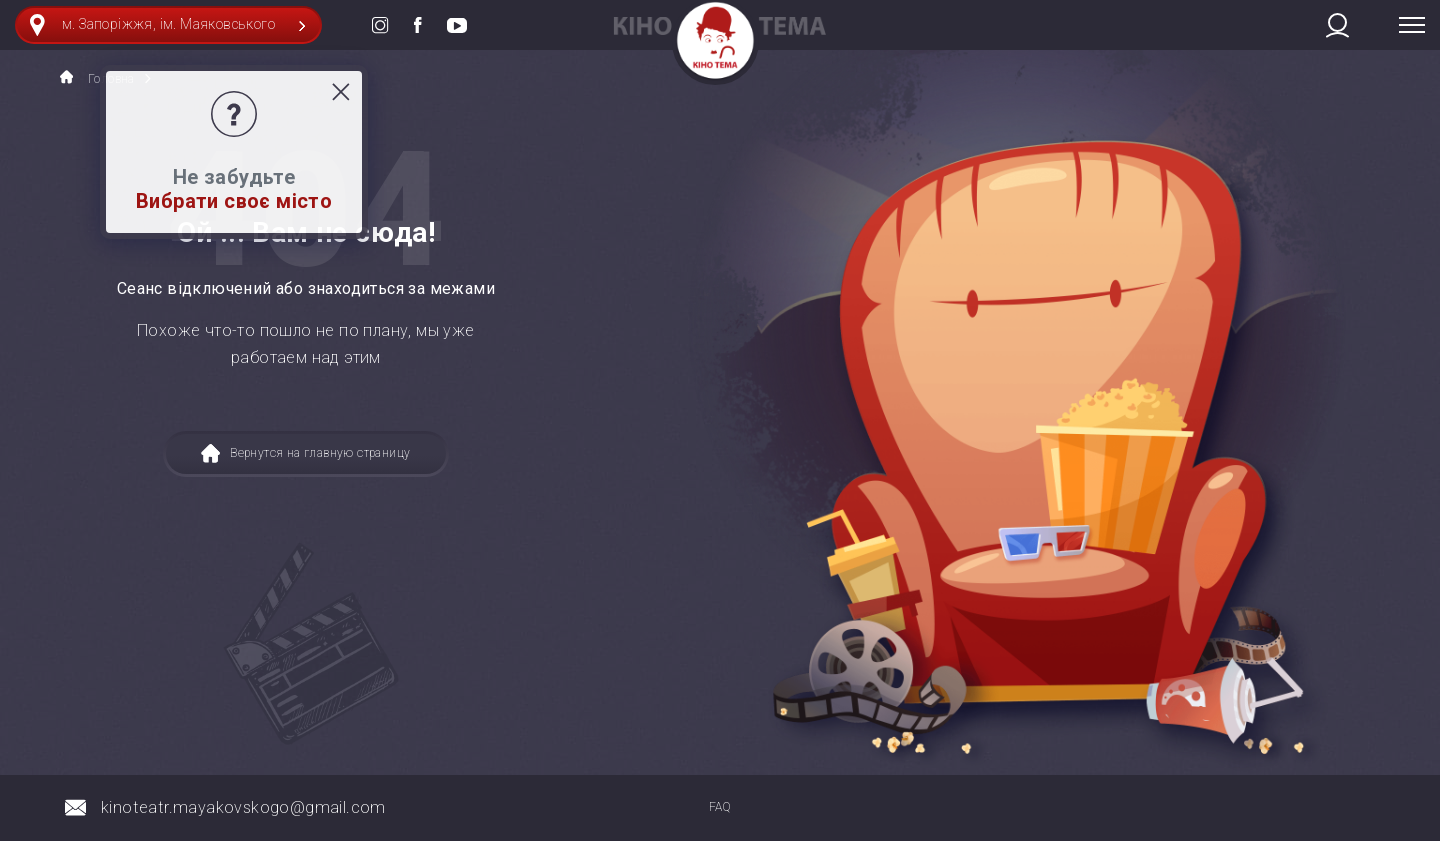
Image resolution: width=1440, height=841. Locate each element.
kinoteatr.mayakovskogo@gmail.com (243, 807)
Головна (97, 78)
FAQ (720, 807)
